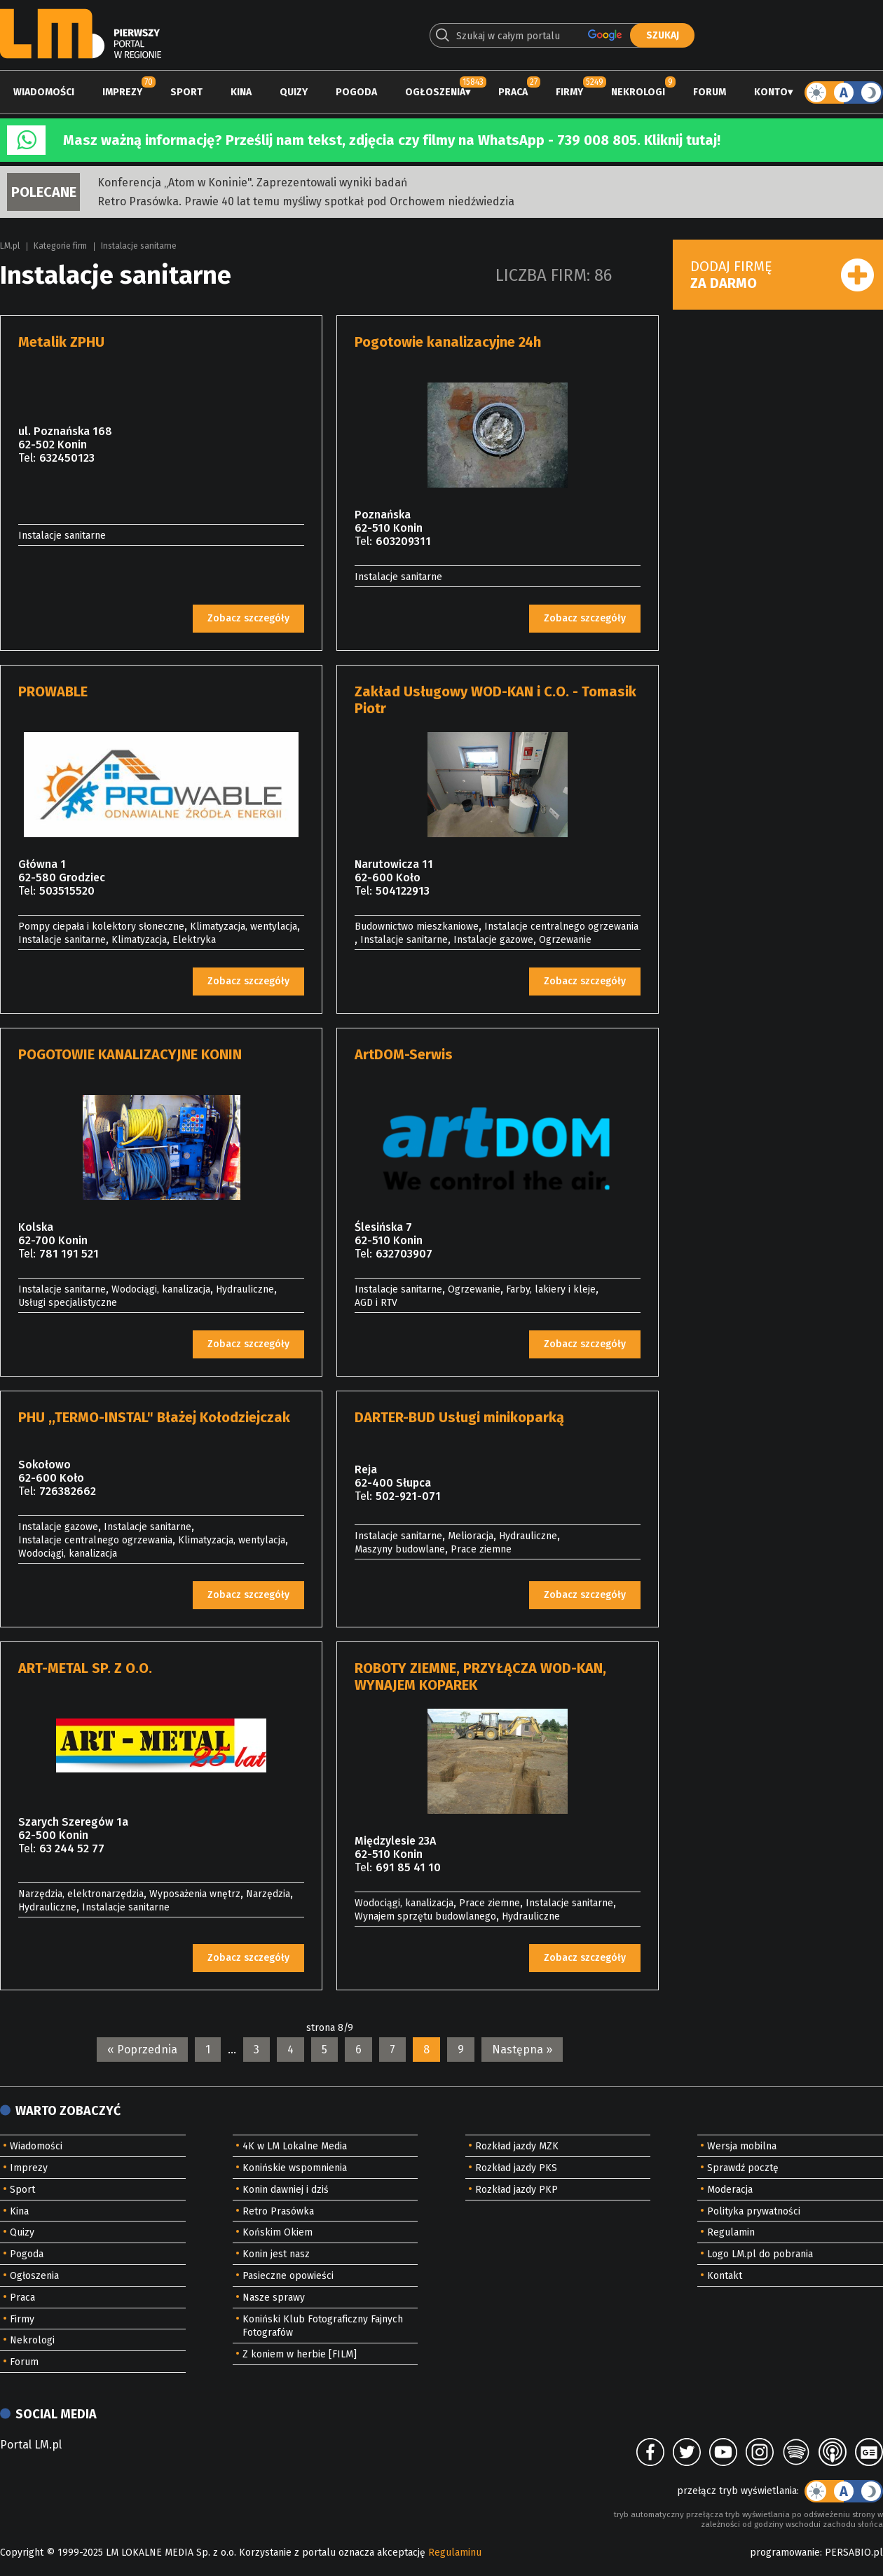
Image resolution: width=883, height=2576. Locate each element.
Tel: (27, 457)
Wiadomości (43, 92)
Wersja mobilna (741, 2146)
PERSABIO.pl (854, 2552)
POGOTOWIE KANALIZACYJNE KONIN (130, 1054)
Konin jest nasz (276, 2254)
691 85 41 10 (408, 1867)
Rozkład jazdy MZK (517, 2146)
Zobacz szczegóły (248, 618)
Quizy (294, 92)
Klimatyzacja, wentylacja (243, 926)
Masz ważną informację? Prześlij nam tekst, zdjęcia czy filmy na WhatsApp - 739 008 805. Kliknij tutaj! (391, 140)
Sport (186, 92)
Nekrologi (638, 92)
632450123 (67, 457)
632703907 (404, 1253)
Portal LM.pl (31, 2444)
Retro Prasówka (278, 2211)
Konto (771, 92)
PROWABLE (53, 691)
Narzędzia (268, 1894)
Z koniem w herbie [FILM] (299, 2354)
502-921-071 (408, 1496)
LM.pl (10, 246)
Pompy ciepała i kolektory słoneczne (101, 926)
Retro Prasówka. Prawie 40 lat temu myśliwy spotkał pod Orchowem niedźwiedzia (305, 201)
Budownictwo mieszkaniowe (417, 926)
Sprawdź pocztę (743, 2168)
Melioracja (470, 1536)
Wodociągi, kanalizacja (160, 1289)
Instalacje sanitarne (139, 246)
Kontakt (724, 2276)
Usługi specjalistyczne (67, 1303)
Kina (241, 92)
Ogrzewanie (565, 940)
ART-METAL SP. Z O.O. (85, 1668)
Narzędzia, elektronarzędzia (81, 1894)
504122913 (403, 890)
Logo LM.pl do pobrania (760, 2254)
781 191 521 (69, 1253)
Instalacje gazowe (493, 940)
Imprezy (122, 92)
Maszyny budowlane (400, 1549)
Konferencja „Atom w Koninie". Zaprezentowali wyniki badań (252, 182)
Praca (513, 92)
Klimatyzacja (139, 940)
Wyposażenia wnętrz (194, 1894)
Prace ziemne (481, 1549)
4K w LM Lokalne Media (294, 2146)
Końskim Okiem (277, 2232)
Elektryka (194, 940)
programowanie (785, 2552)
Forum (709, 92)
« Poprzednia (142, 2049)
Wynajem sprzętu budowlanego (425, 1916)
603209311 (403, 541)
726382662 (67, 1491)
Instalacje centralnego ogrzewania (561, 926)
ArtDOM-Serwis (404, 1054)
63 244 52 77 (71, 1848)
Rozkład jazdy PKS (516, 2168)
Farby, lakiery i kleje (551, 1289)
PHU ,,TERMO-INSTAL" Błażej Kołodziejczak (154, 1417)
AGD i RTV (376, 1303)
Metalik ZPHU (61, 341)
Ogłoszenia (435, 92)
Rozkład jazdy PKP (516, 2190)
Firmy (569, 92)
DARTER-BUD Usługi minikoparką (459, 1417)
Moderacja (730, 2190)
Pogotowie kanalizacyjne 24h (448, 341)
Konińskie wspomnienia (294, 2168)
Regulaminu (454, 2552)
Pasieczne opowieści (288, 2276)
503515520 (67, 890)
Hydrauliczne (245, 1289)
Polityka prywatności (753, 2211)
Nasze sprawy (273, 2297)
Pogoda (356, 92)
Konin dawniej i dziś (285, 2190)
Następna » (522, 2049)
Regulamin (731, 2232)
